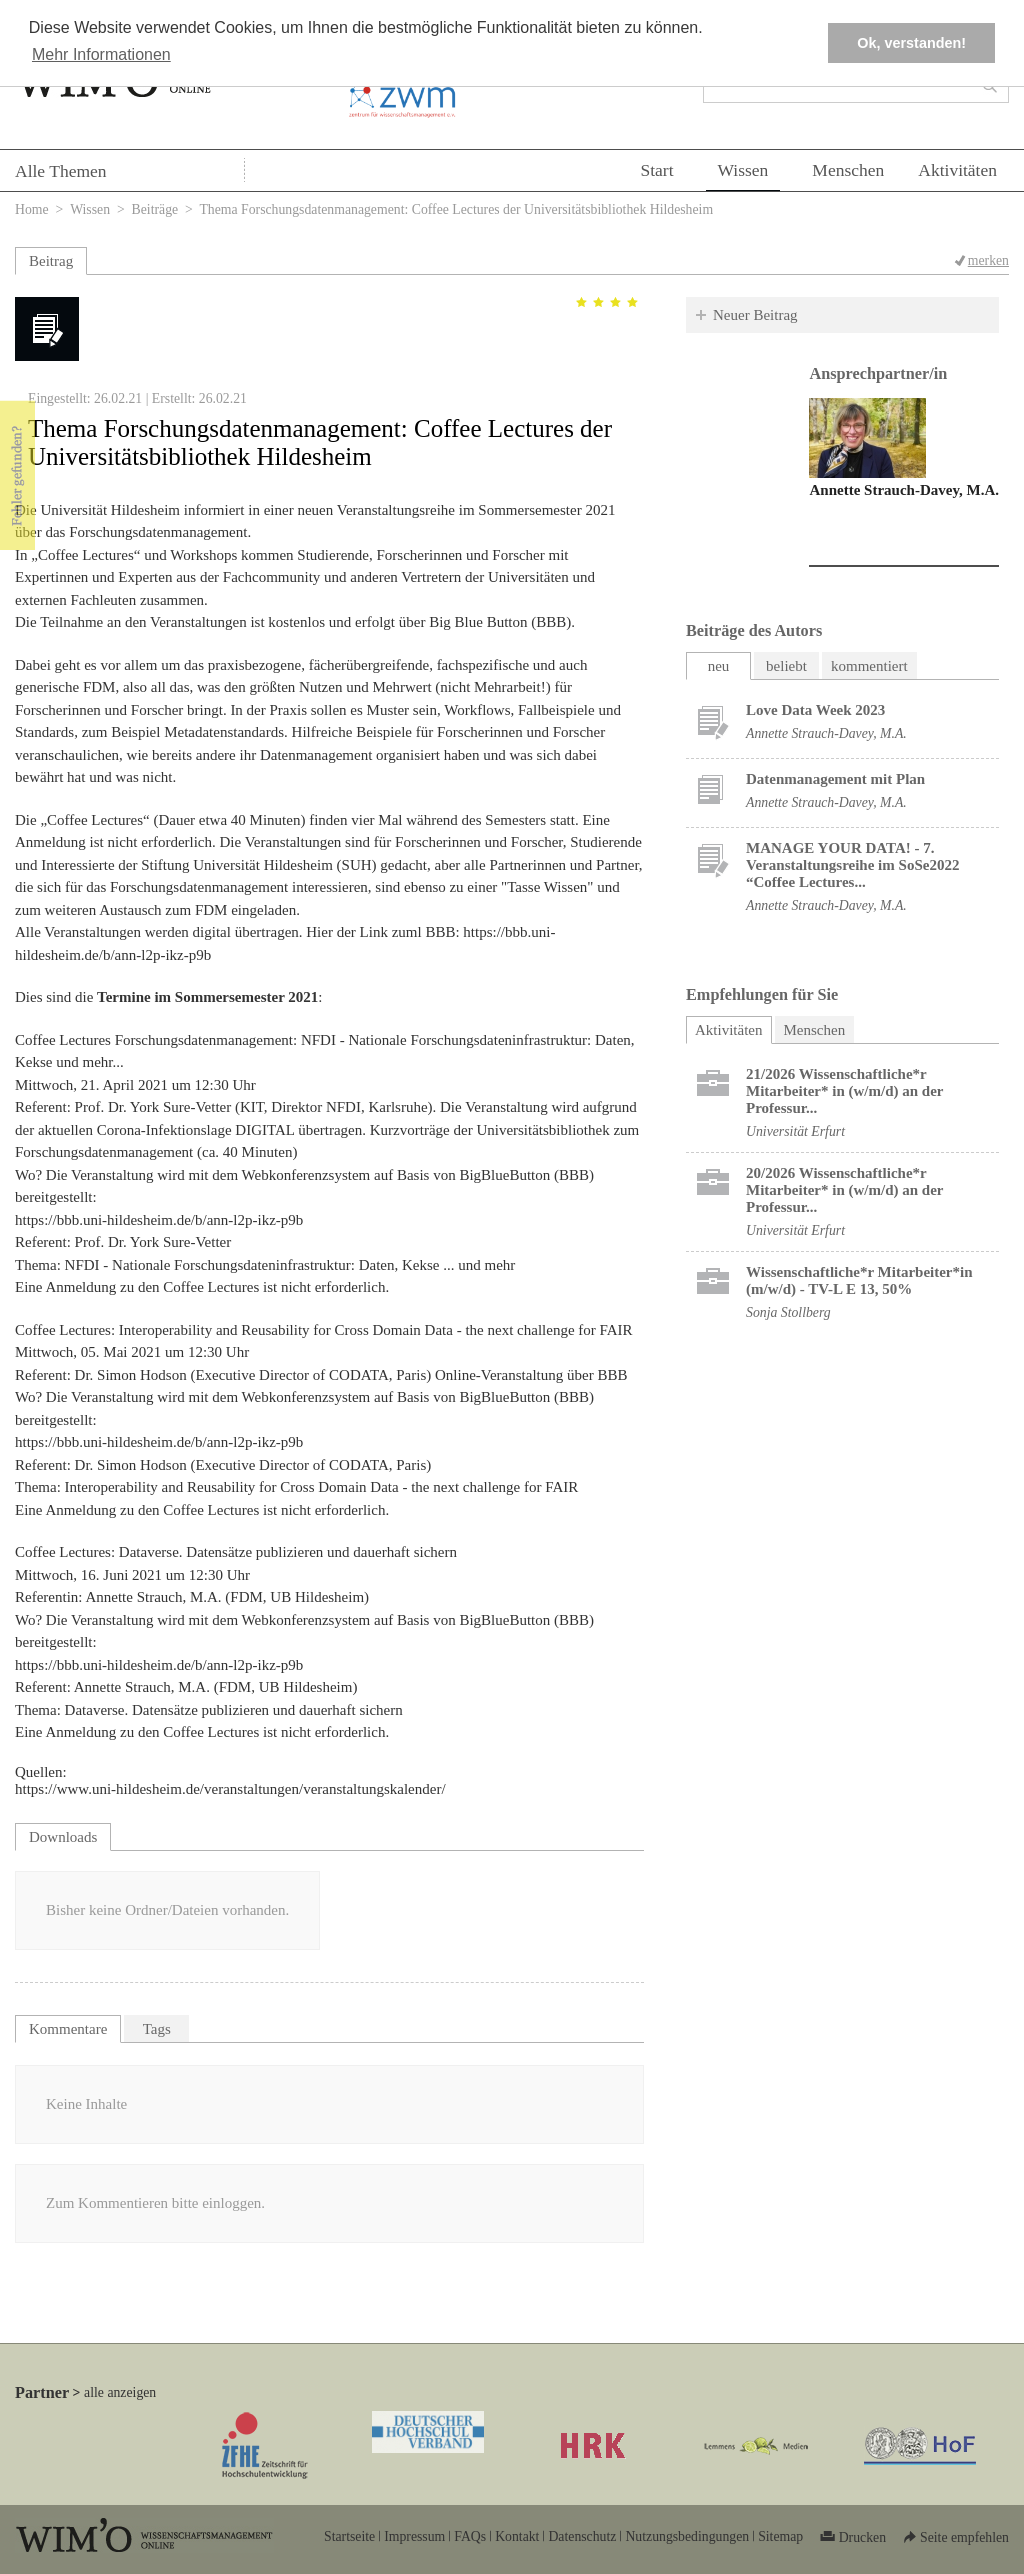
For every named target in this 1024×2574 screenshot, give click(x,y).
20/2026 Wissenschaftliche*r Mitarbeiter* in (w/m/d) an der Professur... (844, 1190)
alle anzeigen (120, 2392)
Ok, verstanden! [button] (911, 43)
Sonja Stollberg (788, 1312)
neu (719, 666)
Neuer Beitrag (755, 315)
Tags (157, 2029)
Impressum (414, 2536)
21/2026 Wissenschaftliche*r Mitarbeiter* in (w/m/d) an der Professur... (844, 1091)
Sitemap (780, 2536)
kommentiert (869, 666)
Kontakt (517, 2536)
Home (32, 209)
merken (988, 260)
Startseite (349, 2536)
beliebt (786, 666)
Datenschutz (582, 2536)
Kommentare (68, 2029)
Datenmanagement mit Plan (835, 779)
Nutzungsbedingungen (687, 2536)
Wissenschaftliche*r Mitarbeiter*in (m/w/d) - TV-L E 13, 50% (859, 1280)
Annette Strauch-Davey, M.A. (904, 490)
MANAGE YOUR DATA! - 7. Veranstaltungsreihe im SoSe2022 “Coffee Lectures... (852, 865)
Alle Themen (61, 171)
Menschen (848, 170)
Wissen (743, 170)
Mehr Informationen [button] (101, 54)
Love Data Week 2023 (815, 710)
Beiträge (155, 209)
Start (656, 170)
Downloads (63, 1837)
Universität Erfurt (795, 1131)
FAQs (470, 2536)
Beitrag (51, 261)
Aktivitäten (957, 170)
